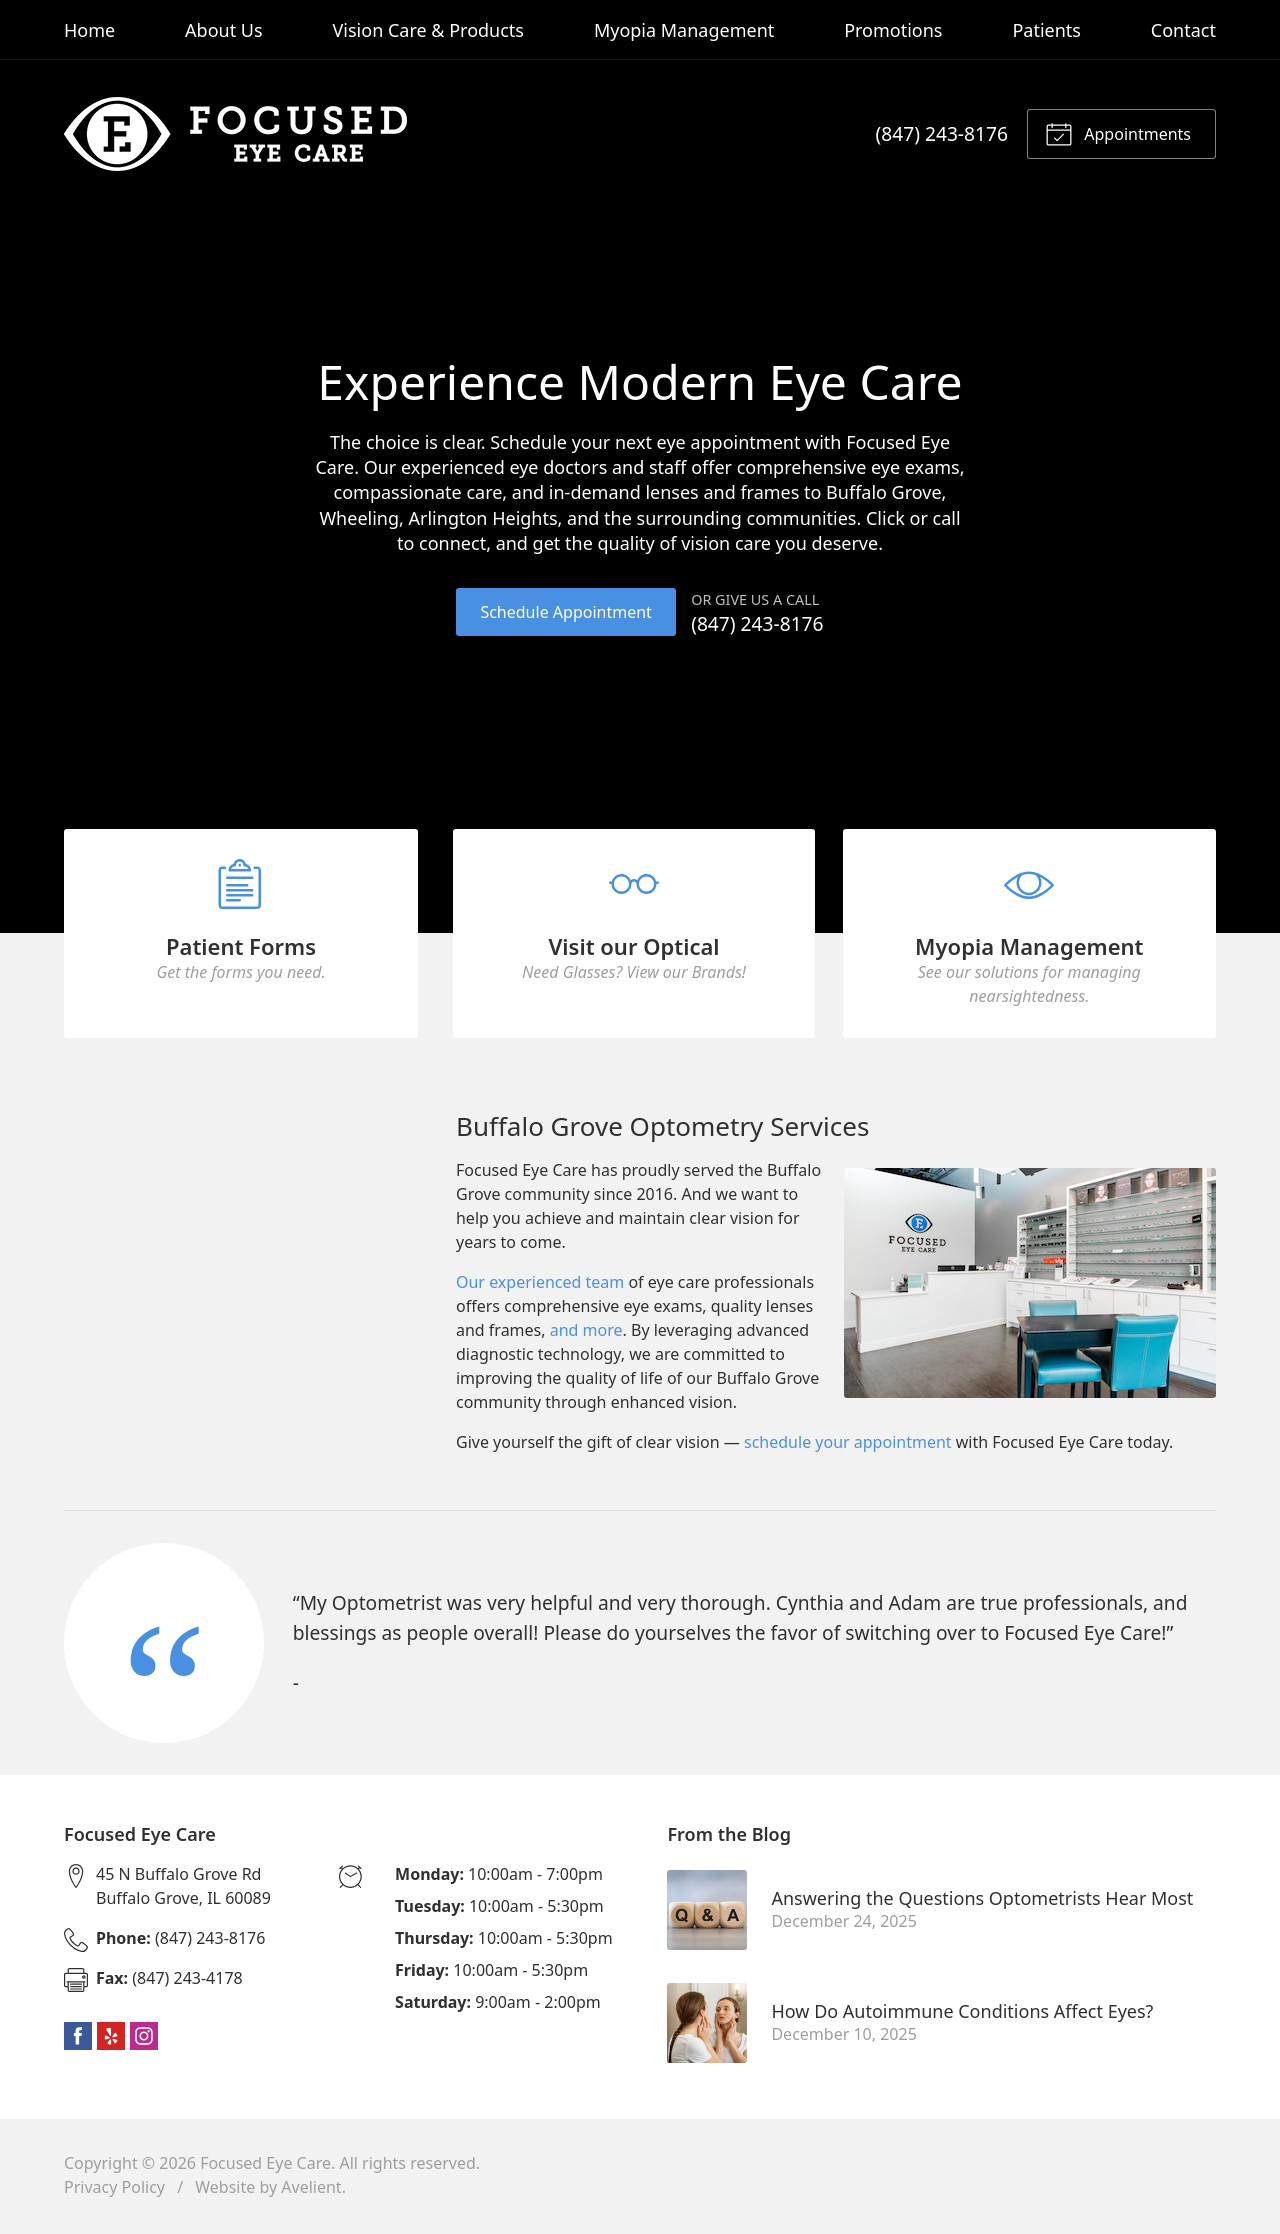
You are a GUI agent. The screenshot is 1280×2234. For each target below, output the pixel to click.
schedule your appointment (848, 1446)
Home (89, 30)
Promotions (893, 30)
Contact (1183, 30)
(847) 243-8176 (942, 133)
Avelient (311, 2190)
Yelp (111, 2039)
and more (586, 1334)
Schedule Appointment (565, 612)
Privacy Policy (114, 2190)
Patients (1046, 30)
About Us (224, 30)
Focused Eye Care (265, 2166)
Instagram (144, 2039)
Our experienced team (540, 1286)
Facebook (78, 2039)
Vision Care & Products (428, 30)
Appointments (1118, 133)
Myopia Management (684, 30)
